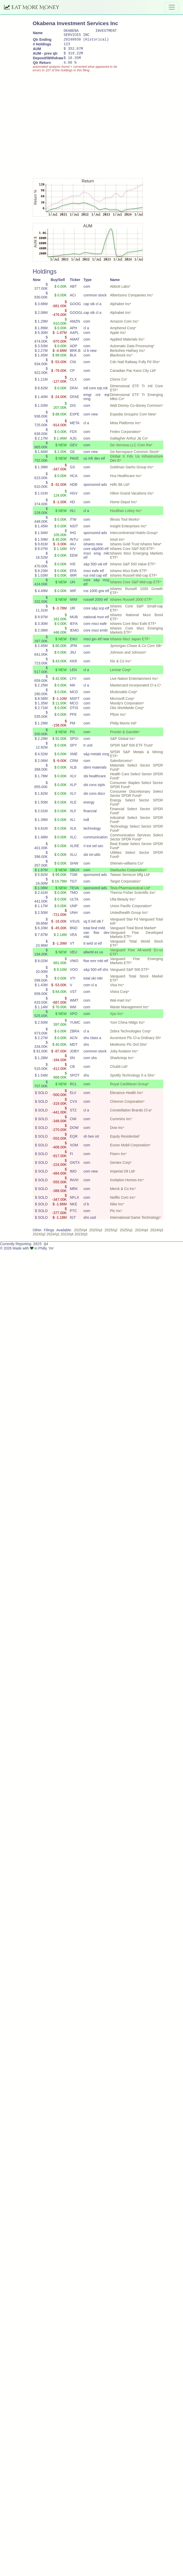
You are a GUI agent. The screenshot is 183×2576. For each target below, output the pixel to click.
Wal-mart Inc (120, 1006)
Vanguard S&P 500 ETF (129, 976)
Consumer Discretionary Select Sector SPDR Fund (136, 800)
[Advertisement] (48, 129)
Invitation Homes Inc (126, 1186)
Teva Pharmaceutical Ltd (129, 894)
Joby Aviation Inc (123, 1057)
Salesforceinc (121, 767)
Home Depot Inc (123, 508)
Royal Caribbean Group (129, 1090)
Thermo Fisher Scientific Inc (132, 899)
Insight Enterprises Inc (128, 532)
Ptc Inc (115, 1217)
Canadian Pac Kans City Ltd (132, 377)
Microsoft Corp (121, 705)
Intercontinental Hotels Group (133, 539)
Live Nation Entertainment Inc (133, 685)
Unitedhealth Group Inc (128, 919)
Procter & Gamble (124, 738)
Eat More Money (31, 7)
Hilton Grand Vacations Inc (131, 499)
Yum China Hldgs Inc (127, 1028)
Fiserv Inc (118, 1160)
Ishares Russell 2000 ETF (130, 606)
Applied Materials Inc (126, 345)
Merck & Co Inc (122, 1195)
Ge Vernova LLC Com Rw (130, 451)
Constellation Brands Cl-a (130, 1116)
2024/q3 (156, 1236)
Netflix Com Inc (122, 1204)
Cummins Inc (120, 1125)
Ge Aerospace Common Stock (134, 458)
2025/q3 (95, 1236)
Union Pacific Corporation (130, 912)
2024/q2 (39, 1240)
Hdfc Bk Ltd (119, 491)
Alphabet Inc (120, 310)
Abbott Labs (119, 292)
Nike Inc (116, 1210)
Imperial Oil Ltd (122, 1177)
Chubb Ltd (118, 1073)
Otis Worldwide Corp (126, 714)
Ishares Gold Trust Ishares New (135, 550)
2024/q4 (141, 1236)
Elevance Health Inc (126, 1099)
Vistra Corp (119, 998)
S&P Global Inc (122, 745)
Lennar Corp (120, 676)
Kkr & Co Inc (120, 667)
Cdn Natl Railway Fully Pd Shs (134, 368)
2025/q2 (110, 1236)
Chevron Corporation (126, 1108)
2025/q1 (126, 1236)
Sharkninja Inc (121, 1064)
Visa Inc (116, 991)
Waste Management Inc (129, 1013)
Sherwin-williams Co (126, 869)
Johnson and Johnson (127, 658)
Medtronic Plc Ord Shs (128, 1051)
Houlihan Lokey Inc (125, 517)
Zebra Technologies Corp (130, 1037)
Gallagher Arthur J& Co (128, 444)
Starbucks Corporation (128, 876)
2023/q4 (67, 1240)
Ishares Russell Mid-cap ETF (133, 581)
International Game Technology (135, 1224)
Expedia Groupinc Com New (132, 420)
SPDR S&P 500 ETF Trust (131, 751)
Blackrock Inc (120, 361)
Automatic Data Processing (131, 352)
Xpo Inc (116, 1020)
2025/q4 (80, 1236)
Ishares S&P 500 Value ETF (132, 570)
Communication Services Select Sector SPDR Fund (136, 843)
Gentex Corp (120, 1169)
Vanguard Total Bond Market (132, 934)
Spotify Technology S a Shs (132, 1081)
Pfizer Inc (117, 721)
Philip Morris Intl (123, 729)
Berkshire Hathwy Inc (127, 357)
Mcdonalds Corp (123, 698)
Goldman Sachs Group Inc (131, 473)
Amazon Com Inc (123, 327)
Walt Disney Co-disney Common (136, 412)
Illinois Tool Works (124, 526)
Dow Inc (116, 1134)
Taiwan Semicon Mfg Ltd (129, 881)
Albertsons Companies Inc (131, 301)
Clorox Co (118, 385)
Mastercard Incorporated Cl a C (135, 691)
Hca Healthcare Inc (125, 482)
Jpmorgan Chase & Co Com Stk (135, 652)
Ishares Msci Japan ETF (129, 645)
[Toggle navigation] (172, 7)
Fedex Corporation (125, 438)
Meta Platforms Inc (125, 429)
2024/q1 (53, 1240)
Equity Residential (124, 1142)
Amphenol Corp (122, 334)
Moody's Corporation (126, 709)
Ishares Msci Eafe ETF (128, 577)
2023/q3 (81, 1240)
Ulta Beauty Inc (122, 905)
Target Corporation (125, 887)
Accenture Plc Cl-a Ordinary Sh (135, 1044)
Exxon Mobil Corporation (129, 1151)
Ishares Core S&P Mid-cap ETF (135, 588)
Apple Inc (117, 339)
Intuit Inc (117, 546)
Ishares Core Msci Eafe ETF (132, 630)
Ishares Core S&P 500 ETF (131, 555)
